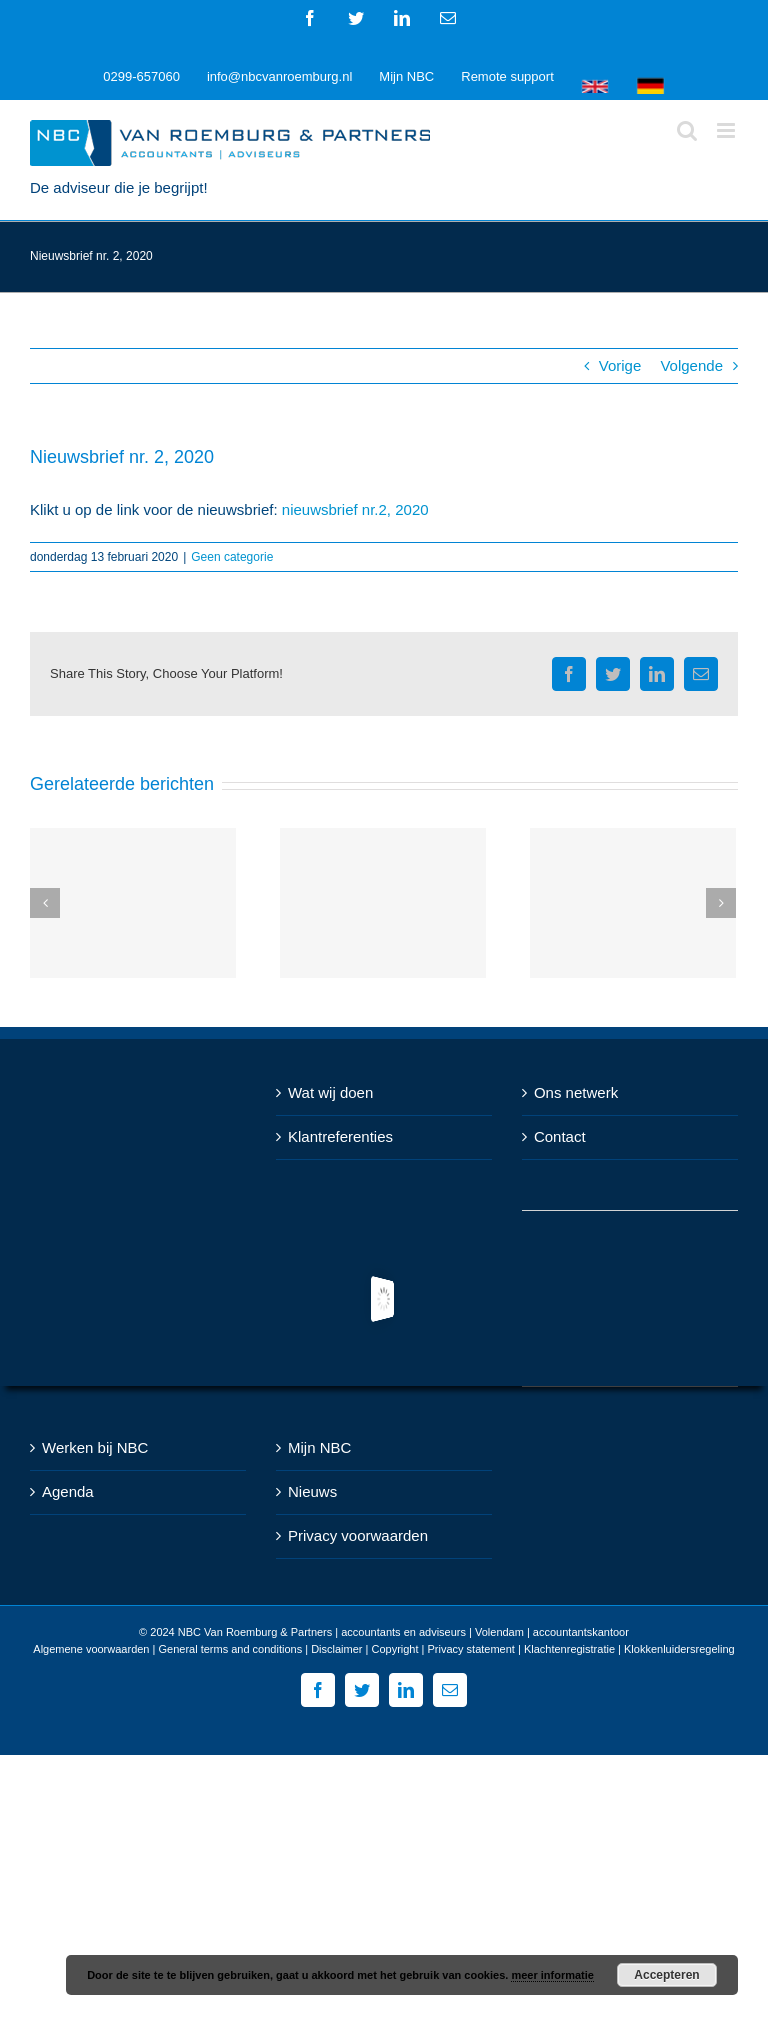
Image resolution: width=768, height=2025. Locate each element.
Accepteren (666, 1975)
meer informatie (552, 1975)
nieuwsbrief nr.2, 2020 (355, 509)
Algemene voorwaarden (91, 1649)
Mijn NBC (319, 1447)
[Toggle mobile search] (687, 130)
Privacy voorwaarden (358, 1535)
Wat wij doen (330, 1092)
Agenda (68, 1491)
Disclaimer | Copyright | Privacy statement (413, 1649)
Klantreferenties (340, 1136)
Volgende (691, 365)
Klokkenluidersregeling (679, 1649)
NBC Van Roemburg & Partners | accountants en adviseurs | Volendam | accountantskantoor (403, 1632)
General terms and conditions (230, 1649)
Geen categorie (232, 557)
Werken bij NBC (95, 1447)
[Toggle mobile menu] (727, 130)
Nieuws (312, 1491)
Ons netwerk (576, 1092)
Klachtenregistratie (569, 1649)
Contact (560, 1136)
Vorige (620, 365)
